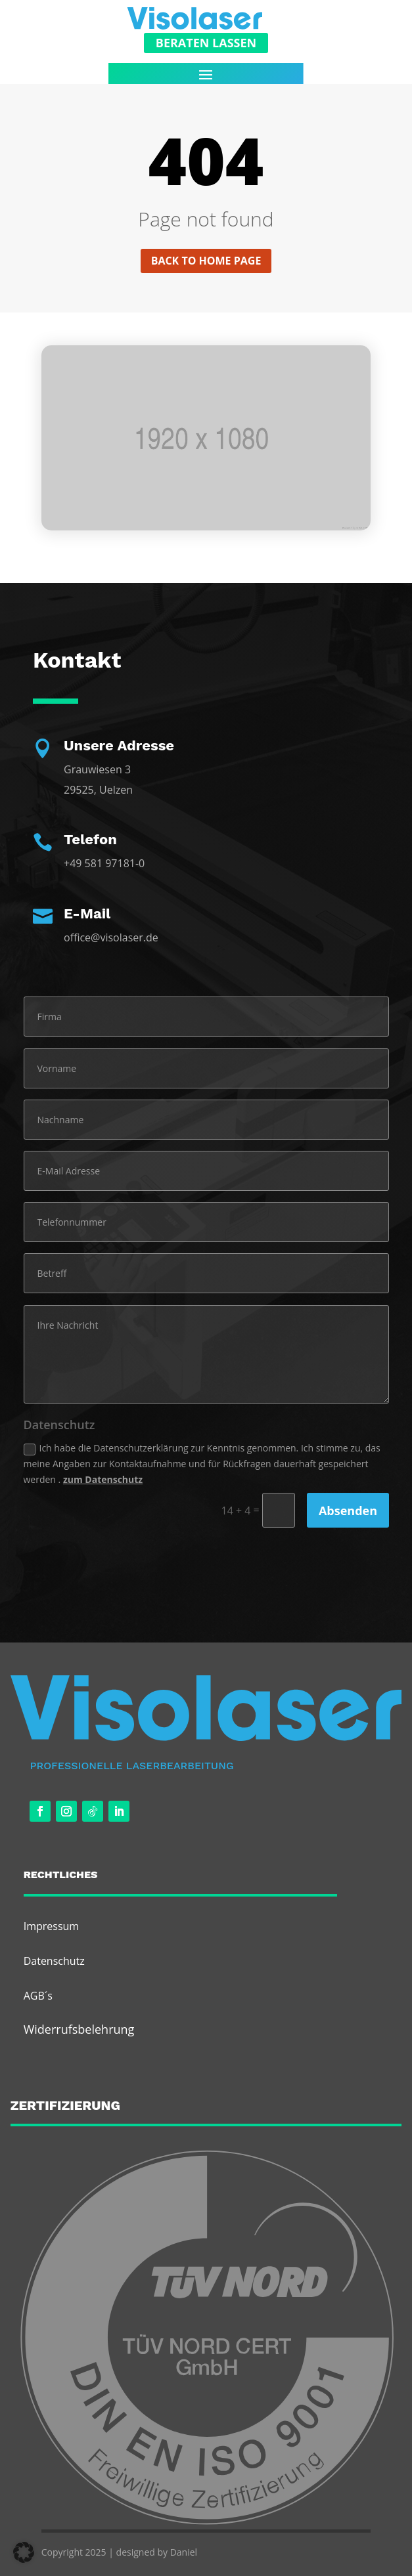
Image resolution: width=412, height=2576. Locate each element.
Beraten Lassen (206, 43)
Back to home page (206, 260)
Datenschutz (54, 1961)
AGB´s (38, 1995)
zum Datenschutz (103, 1479)
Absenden (348, 1510)
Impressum (51, 1926)
